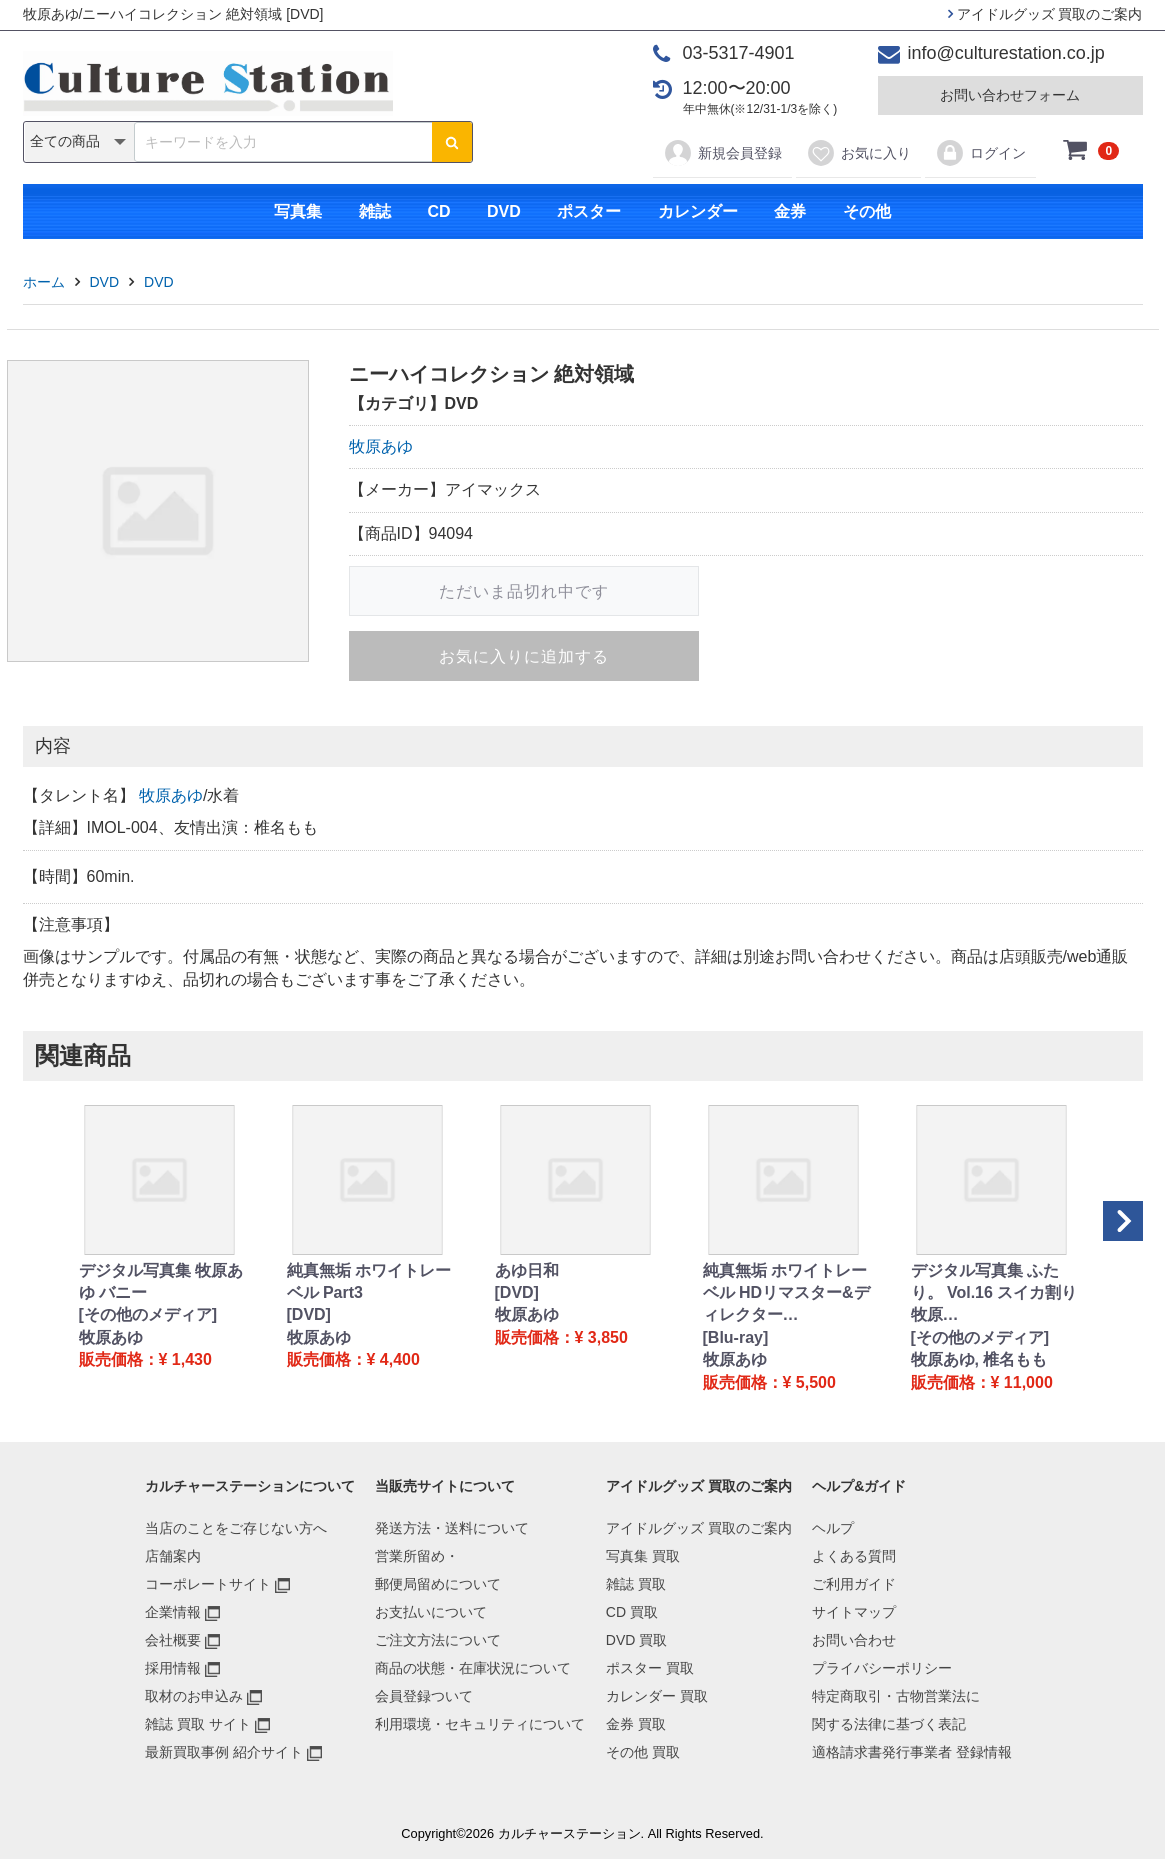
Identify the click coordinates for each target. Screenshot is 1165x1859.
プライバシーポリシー (882, 1668)
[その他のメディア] (148, 1314)
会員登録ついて (424, 1696)
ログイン (980, 153)
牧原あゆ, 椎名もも (979, 1359)
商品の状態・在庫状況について (473, 1668)
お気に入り (858, 153)
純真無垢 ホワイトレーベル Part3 (369, 1281)
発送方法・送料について (452, 1528)
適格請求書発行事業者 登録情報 (912, 1752)
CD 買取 (632, 1612)
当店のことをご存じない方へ (236, 1528)
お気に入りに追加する (524, 656)
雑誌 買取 (636, 1584)
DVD (504, 211)
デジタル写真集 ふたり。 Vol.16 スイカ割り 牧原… (994, 1293)
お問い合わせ (854, 1640)
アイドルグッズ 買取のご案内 (1045, 14)
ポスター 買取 (650, 1668)
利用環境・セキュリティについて (480, 1724)
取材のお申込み (194, 1696)
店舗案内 (173, 1556)
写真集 (298, 211)
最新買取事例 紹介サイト (224, 1752)
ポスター (589, 211)
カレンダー (698, 211)
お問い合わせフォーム (1010, 95)
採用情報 (173, 1668)
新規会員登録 (722, 153)
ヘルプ (833, 1528)
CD (438, 211)
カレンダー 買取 (657, 1696)
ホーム (44, 282)
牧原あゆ (381, 446)
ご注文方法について (438, 1640)
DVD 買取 (636, 1640)
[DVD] (309, 1314)
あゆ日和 (527, 1270)
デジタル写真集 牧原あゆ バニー (161, 1281)
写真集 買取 (643, 1556)
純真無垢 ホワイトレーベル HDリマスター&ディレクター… (786, 1293)
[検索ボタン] (452, 142)
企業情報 (173, 1612)
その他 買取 (643, 1752)
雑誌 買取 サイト (198, 1724)
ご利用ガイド (854, 1584)
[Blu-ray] (736, 1337)
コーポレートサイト (208, 1584)
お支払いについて (431, 1612)
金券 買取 (636, 1724)
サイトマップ (854, 1612)
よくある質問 (854, 1556)
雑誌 (375, 211)
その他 (867, 211)
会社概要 (173, 1640)
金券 (790, 211)
